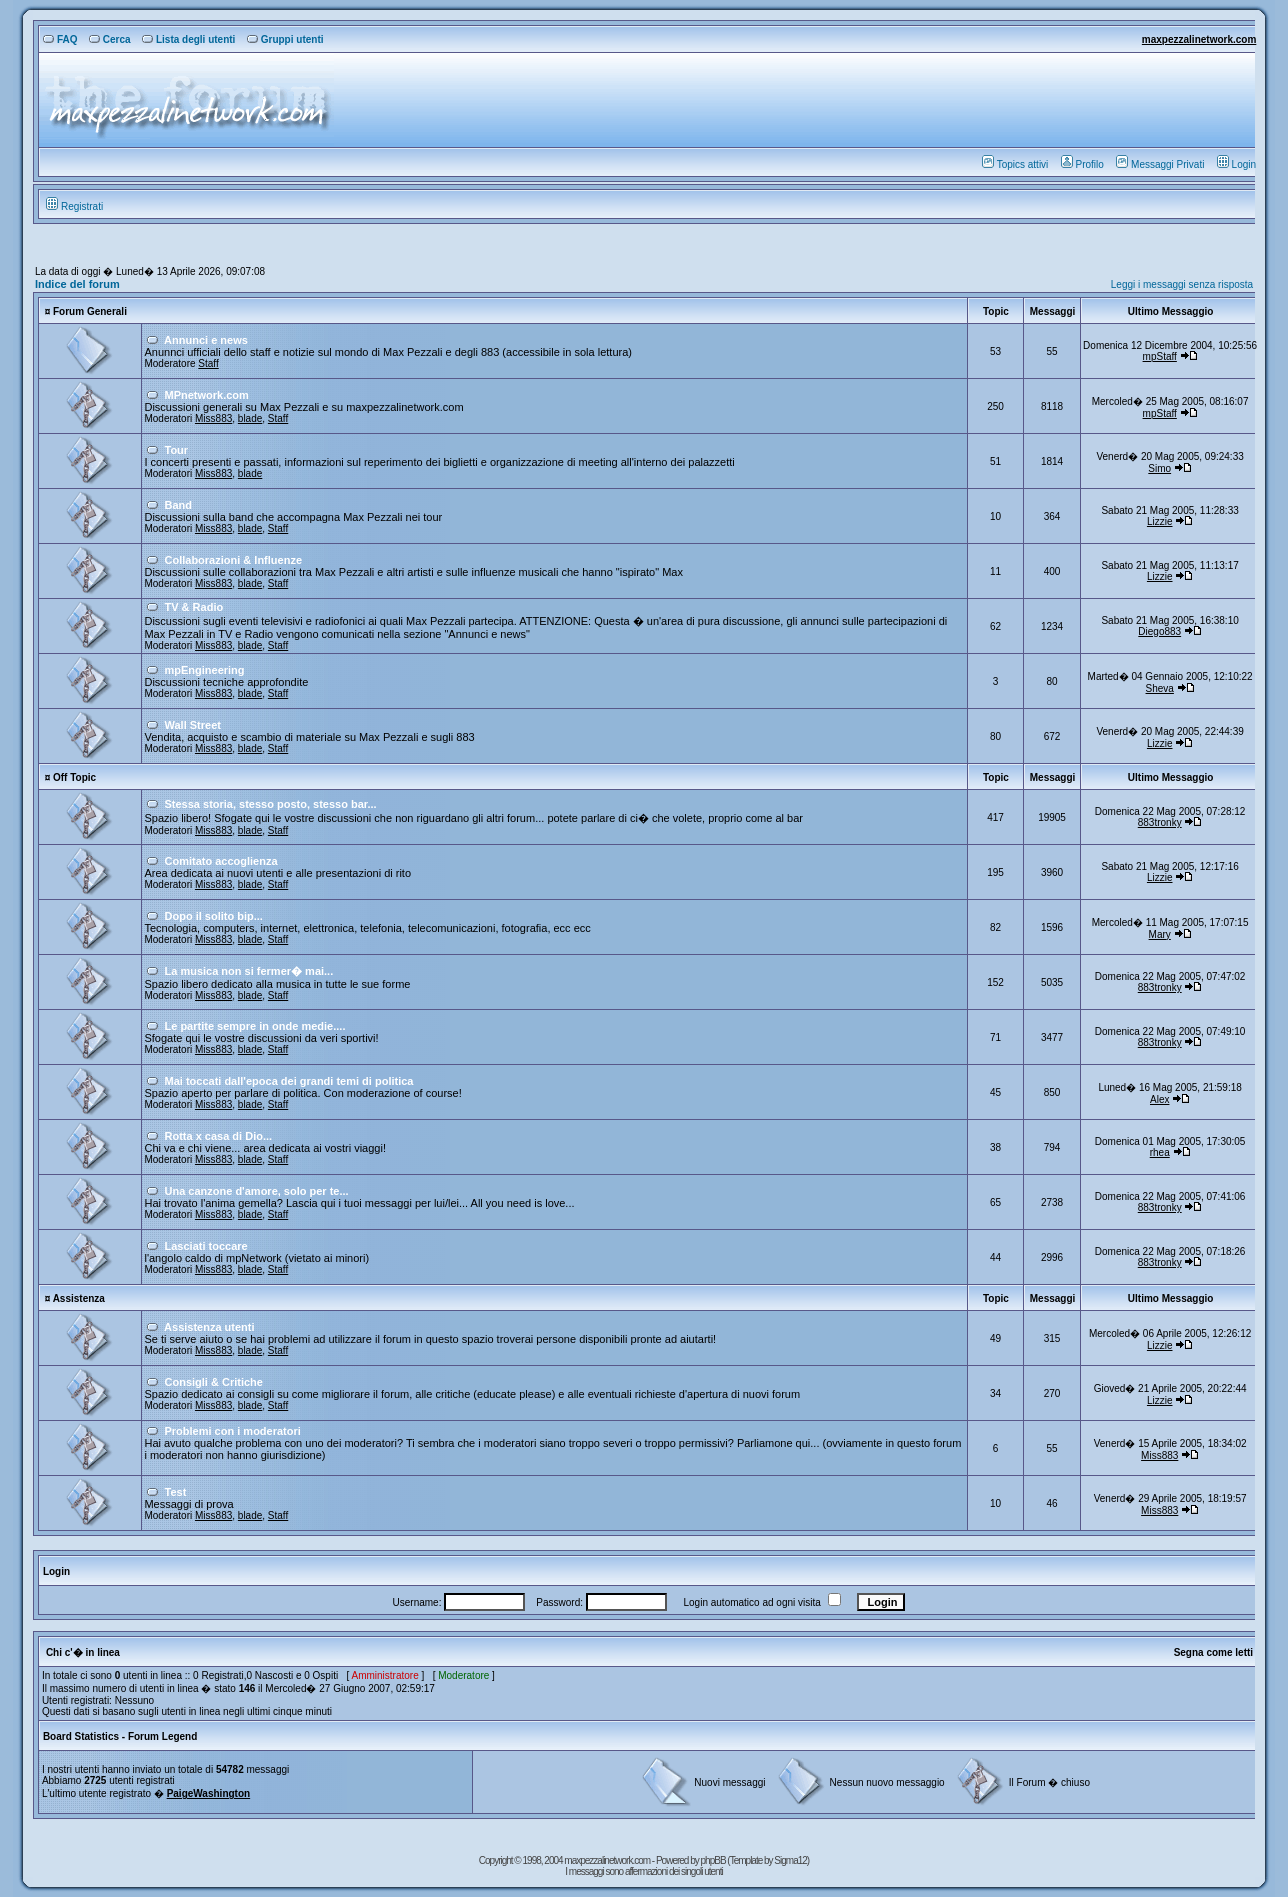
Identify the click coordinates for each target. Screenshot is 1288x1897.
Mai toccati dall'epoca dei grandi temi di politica (289, 1081)
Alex (1159, 1099)
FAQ (60, 39)
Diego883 (1159, 631)
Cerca (110, 39)
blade (250, 418)
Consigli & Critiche (214, 1382)
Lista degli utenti (188, 39)
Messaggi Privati (1160, 164)
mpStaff (1160, 356)
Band (179, 505)
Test (176, 1492)
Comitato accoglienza (221, 861)
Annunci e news (206, 340)
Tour (177, 450)
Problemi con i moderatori (233, 1431)
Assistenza (79, 1298)
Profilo (1082, 164)
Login (1236, 164)
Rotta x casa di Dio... (219, 1136)
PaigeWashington (209, 1793)
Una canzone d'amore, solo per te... (257, 1191)
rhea (1160, 1152)
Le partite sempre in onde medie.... (255, 1026)
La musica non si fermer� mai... (249, 971)
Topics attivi (1015, 164)
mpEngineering (205, 670)
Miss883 (213, 418)
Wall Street (193, 725)
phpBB (714, 1860)
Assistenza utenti (209, 1327)
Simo (1159, 468)
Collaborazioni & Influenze (234, 560)
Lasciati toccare (206, 1246)
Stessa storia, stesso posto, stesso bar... (271, 804)
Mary (1160, 934)
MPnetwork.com (207, 395)
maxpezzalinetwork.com (1199, 39)
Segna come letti (1213, 1652)
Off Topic (74, 777)
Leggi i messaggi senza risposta (1182, 284)
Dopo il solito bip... (214, 916)
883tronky (1160, 822)
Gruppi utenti (285, 39)
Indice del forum (77, 284)
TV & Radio (194, 607)
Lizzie (1160, 521)
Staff (208, 363)
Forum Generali (90, 311)
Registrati (74, 206)
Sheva (1160, 688)
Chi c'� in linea (83, 1652)
